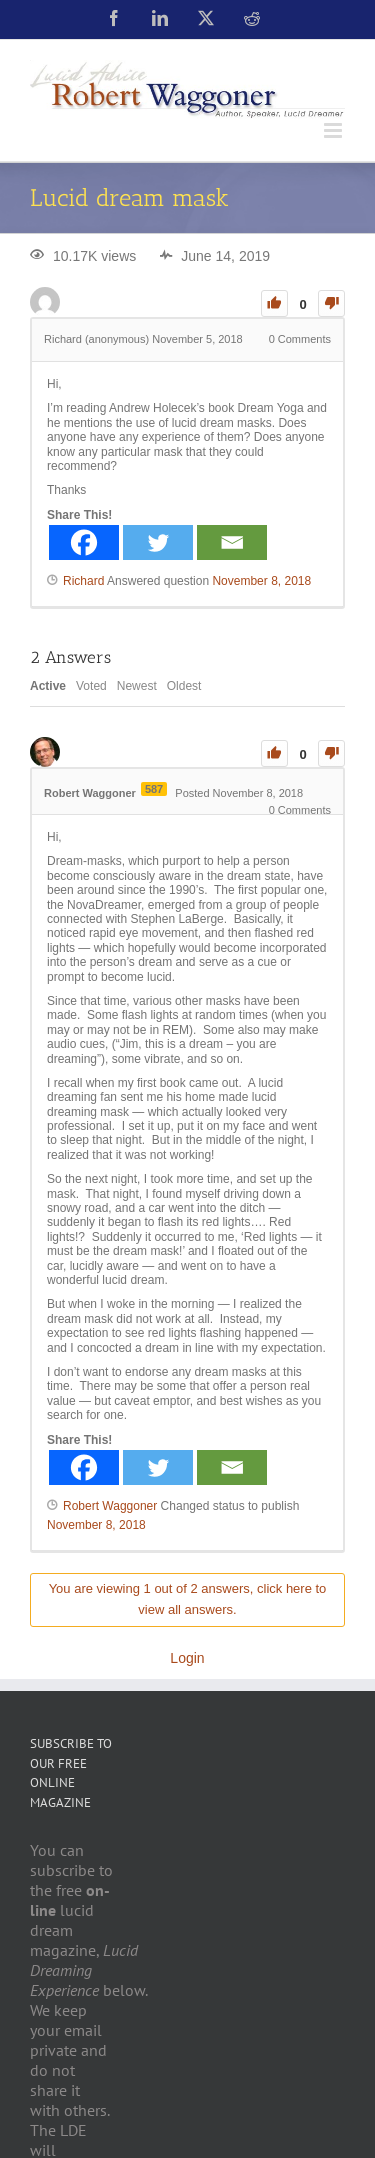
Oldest (184, 686)
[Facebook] (84, 542)
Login (187, 1658)
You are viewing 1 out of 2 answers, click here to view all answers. (188, 1599)
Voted (91, 686)
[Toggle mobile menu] (334, 130)
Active (48, 686)
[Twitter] (158, 542)
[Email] (232, 542)
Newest (137, 686)
